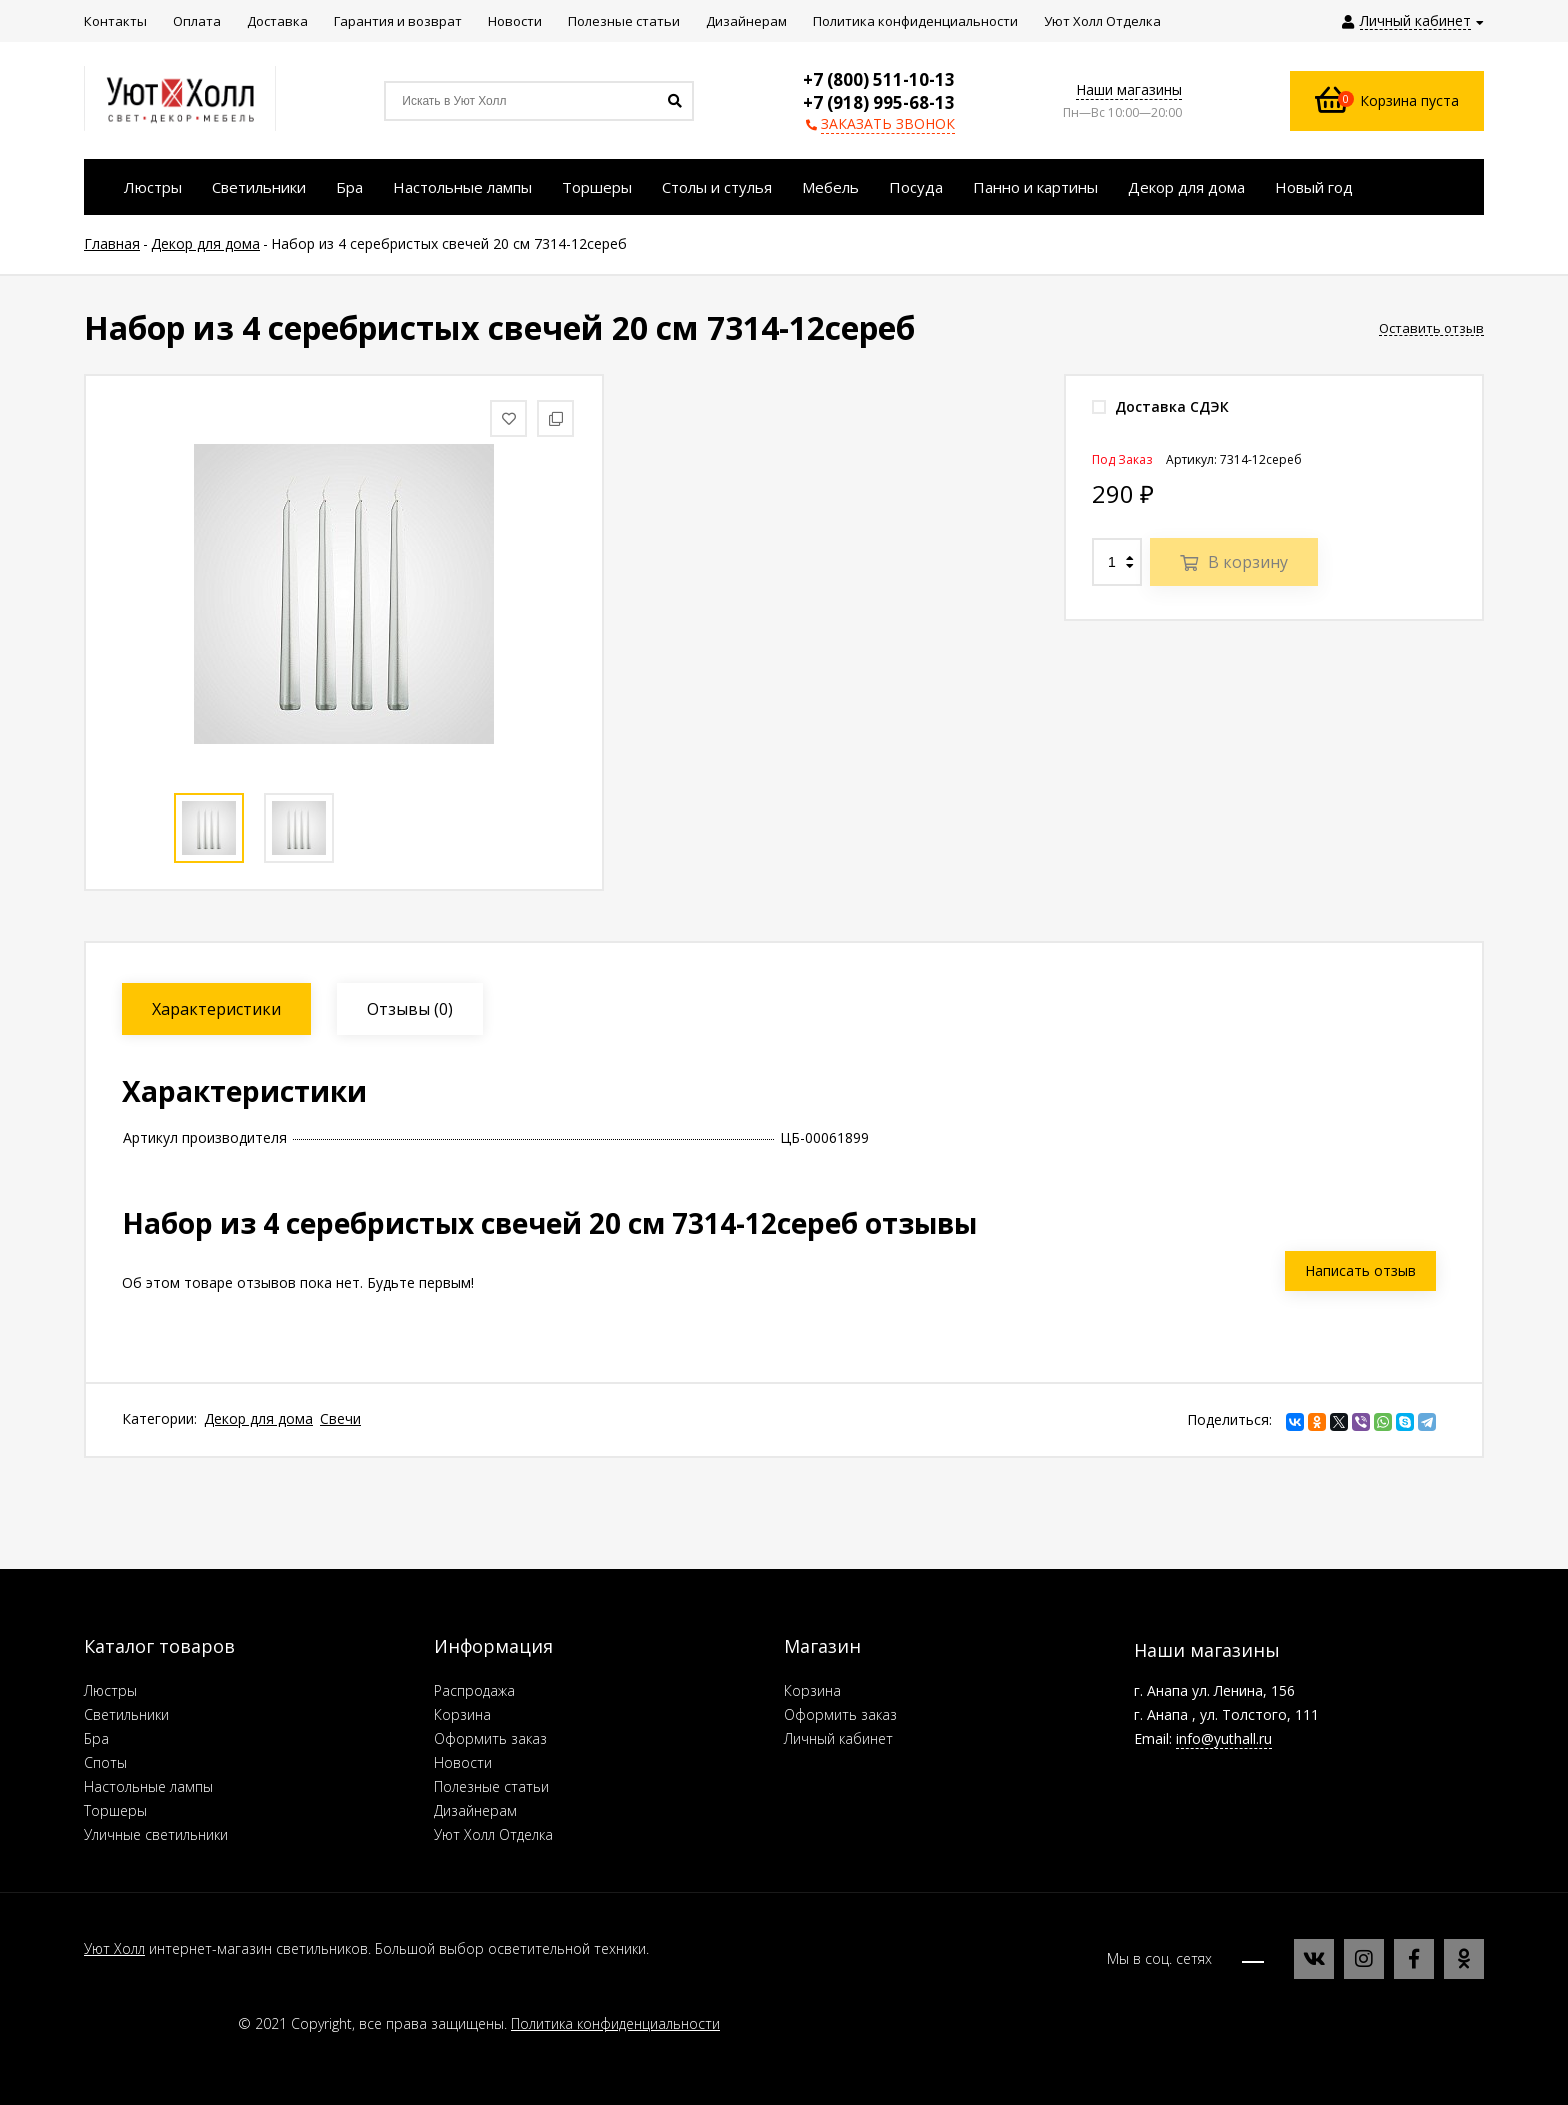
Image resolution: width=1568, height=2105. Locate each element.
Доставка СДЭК (1160, 406)
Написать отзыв (1360, 1270)
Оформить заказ (490, 1738)
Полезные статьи (491, 1786)
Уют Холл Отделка (493, 1834)
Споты (105, 1762)
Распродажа (474, 1690)
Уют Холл (114, 1948)
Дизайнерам (475, 1810)
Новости (463, 1762)
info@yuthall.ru (1224, 1738)
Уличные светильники (156, 1834)
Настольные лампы (148, 1786)
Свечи (340, 1418)
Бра (96, 1738)
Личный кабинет (838, 1738)
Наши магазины (1129, 89)
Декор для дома (258, 1418)
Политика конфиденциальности (615, 2023)
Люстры (110, 1690)
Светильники (126, 1714)
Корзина (462, 1714)
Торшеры (115, 1810)
